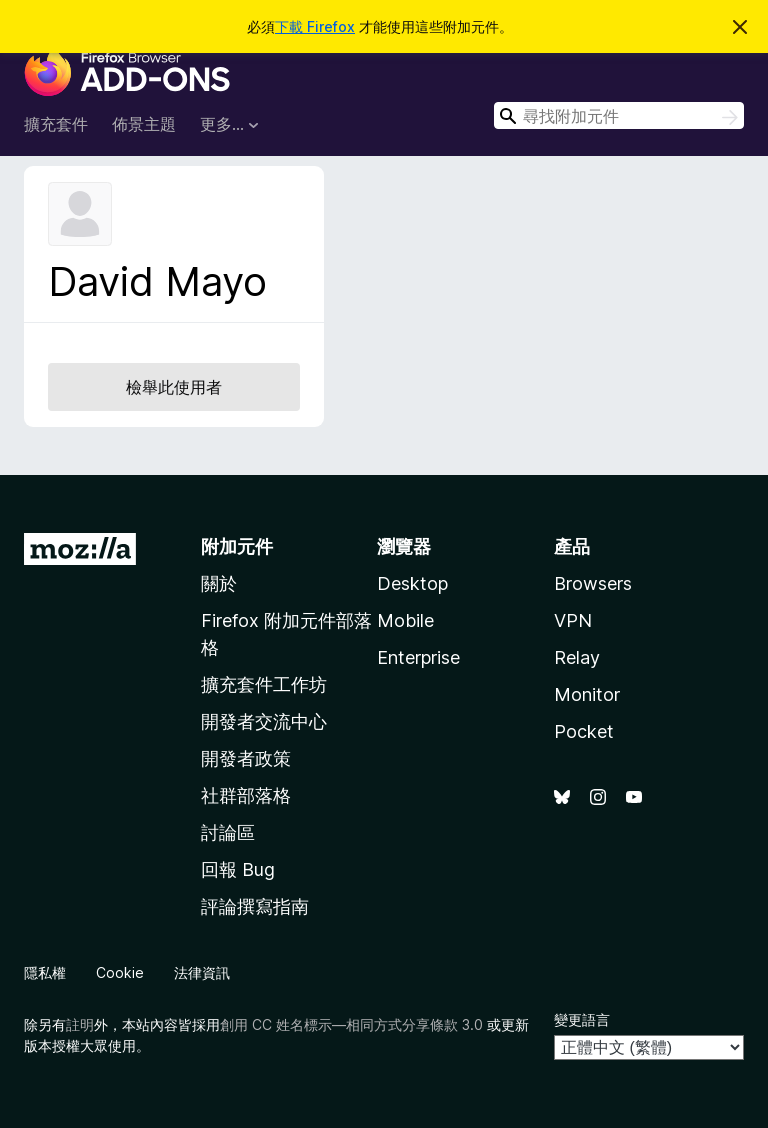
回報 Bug (238, 869)
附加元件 (237, 546)
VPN (573, 620)
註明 (80, 1024)
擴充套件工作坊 (264, 684)
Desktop (412, 583)
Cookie (120, 972)
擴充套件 (56, 124)
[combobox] (619, 115)
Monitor (587, 694)
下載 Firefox (315, 26)
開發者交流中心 (264, 721)
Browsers (593, 583)
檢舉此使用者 (174, 387)
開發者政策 (246, 758)
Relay (577, 657)
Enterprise (418, 657)
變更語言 (582, 1019)
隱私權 (45, 972)
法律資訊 (202, 972)
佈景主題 (144, 124)
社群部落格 (246, 795)
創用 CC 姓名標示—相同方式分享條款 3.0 (351, 1024)
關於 (219, 583)
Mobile (405, 620)
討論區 (228, 832)
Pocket (584, 731)
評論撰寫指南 (255, 906)
